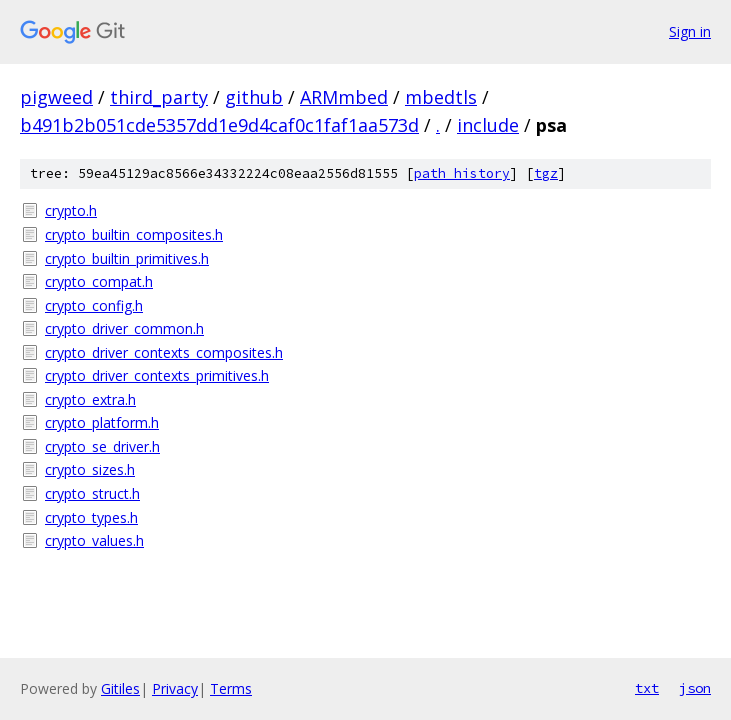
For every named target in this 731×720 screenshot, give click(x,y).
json (695, 688)
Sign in (690, 31)
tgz (546, 173)
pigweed (56, 97)
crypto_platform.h (102, 422)
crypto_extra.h (90, 399)
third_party (159, 97)
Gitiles (120, 688)
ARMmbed (344, 97)
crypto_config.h (94, 305)
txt (647, 688)
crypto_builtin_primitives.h (127, 258)
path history (462, 173)
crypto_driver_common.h (124, 328)
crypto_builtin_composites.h (134, 234)
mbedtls (441, 97)
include (488, 125)
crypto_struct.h (92, 493)
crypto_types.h (91, 517)
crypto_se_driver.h (102, 446)
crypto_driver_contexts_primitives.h (157, 375)
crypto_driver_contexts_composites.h (164, 352)
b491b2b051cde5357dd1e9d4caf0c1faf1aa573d (219, 125)
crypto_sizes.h (90, 469)
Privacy (175, 688)
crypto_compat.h (99, 281)
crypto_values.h (94, 540)
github (254, 97)
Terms (231, 688)
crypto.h (71, 210)
